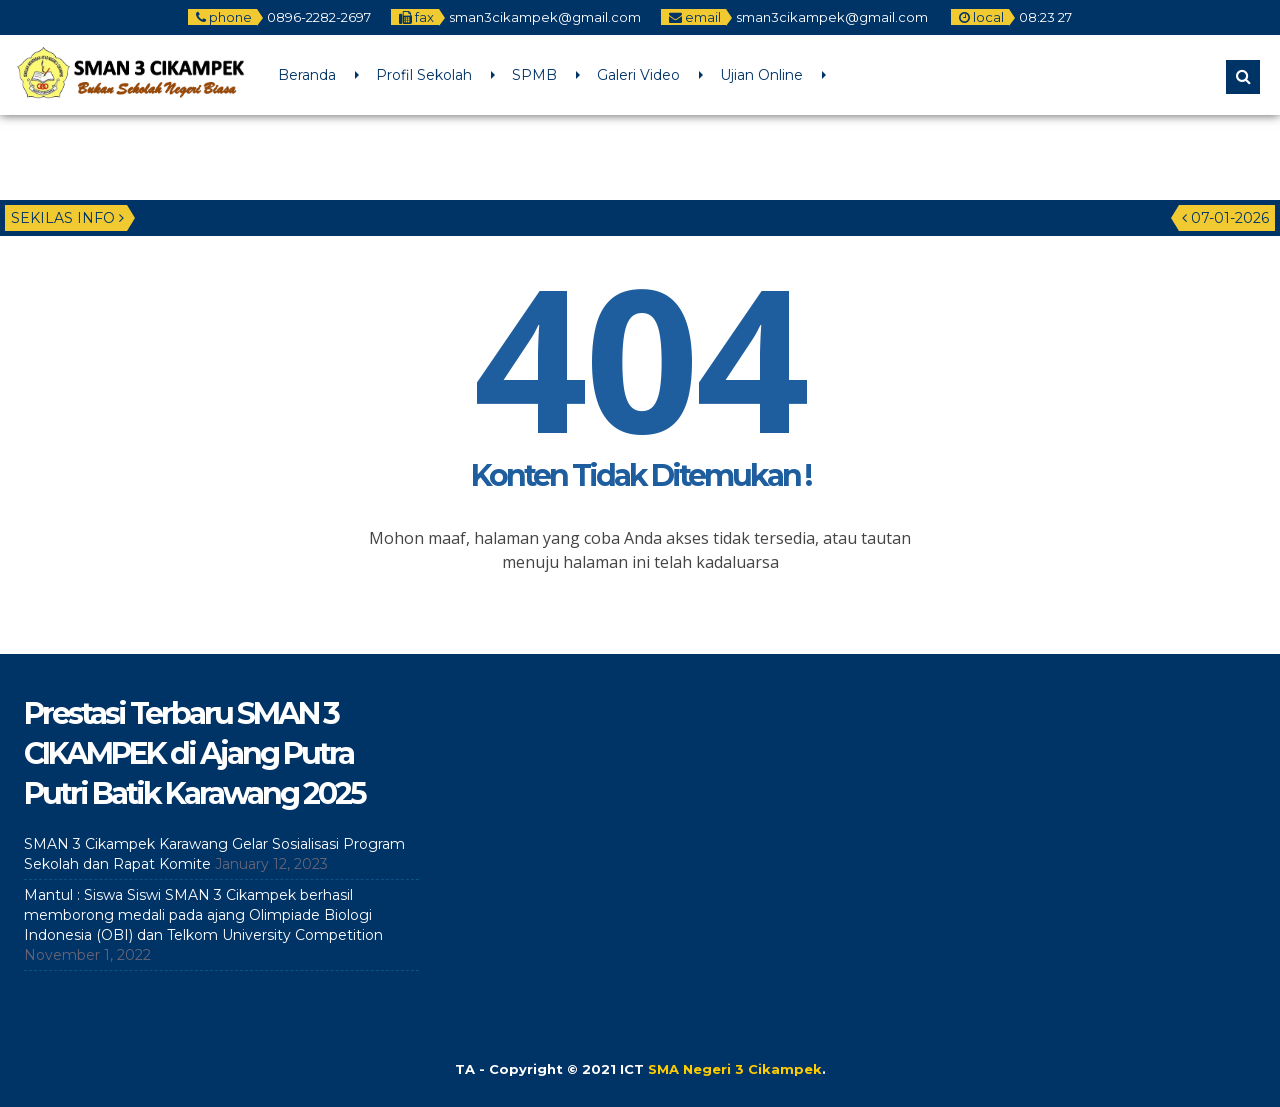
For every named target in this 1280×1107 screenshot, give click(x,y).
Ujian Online (761, 75)
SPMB (534, 75)
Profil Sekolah (424, 75)
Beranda (307, 75)
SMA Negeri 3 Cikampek (735, 1069)
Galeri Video (638, 75)
